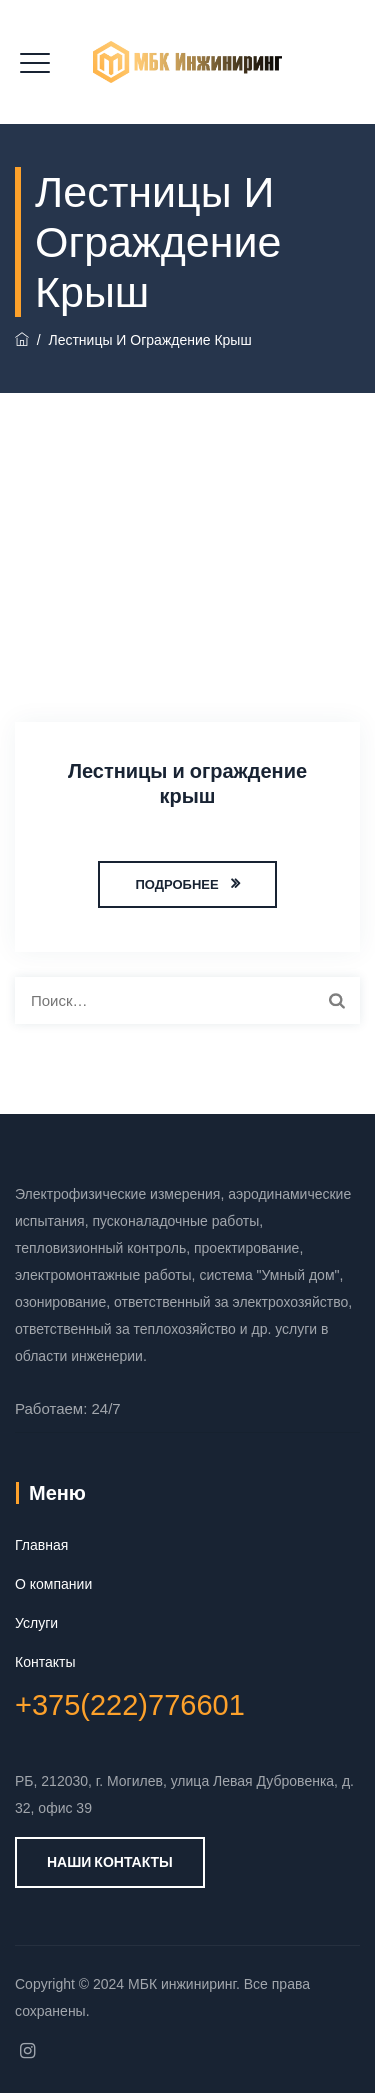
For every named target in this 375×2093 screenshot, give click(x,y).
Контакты (45, 1662)
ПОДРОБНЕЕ (176, 884)
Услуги (36, 1623)
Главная (41, 1545)
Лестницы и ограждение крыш (187, 783)
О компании (53, 1584)
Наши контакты (110, 1862)
